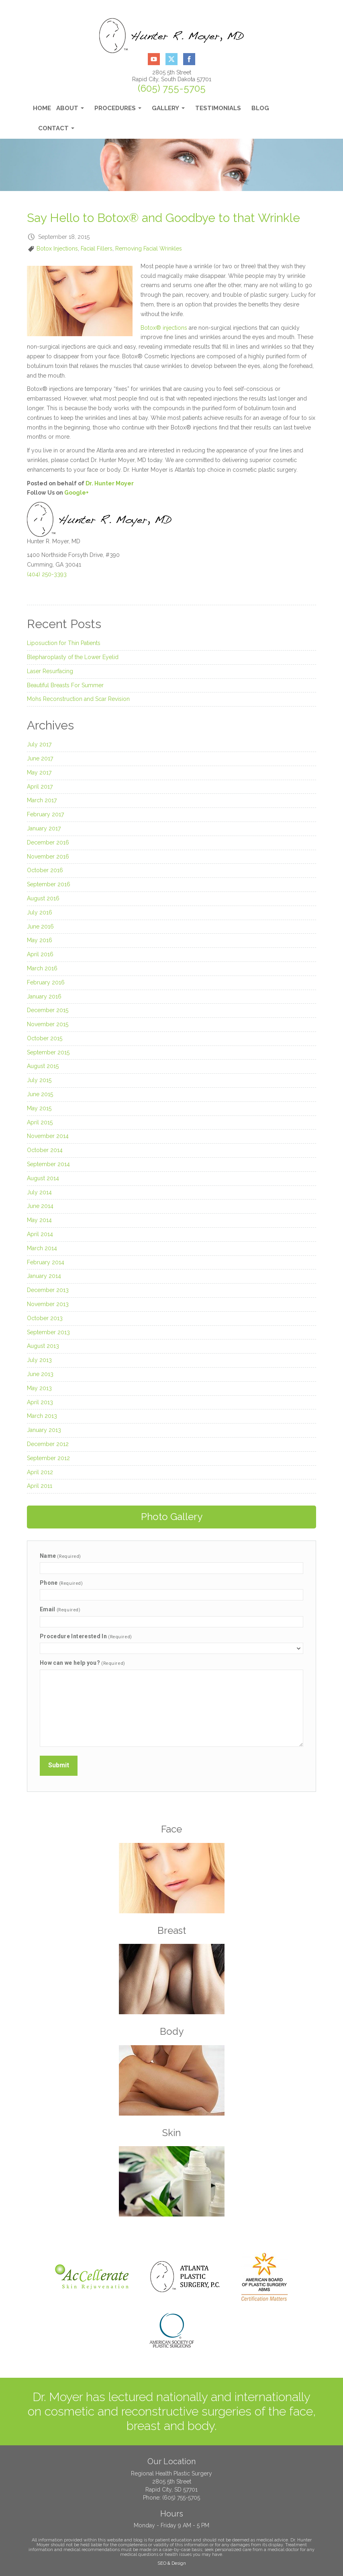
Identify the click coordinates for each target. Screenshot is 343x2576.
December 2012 (48, 1444)
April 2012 (40, 1472)
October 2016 (45, 870)
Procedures (117, 110)
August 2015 (43, 1066)
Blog (260, 108)
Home (42, 108)
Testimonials (218, 108)
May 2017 (39, 772)
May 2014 (39, 1220)
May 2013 (39, 1388)
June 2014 (40, 1206)
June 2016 (40, 926)
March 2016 (42, 968)
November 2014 (48, 1136)
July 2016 (39, 912)
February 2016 (46, 982)
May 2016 (39, 940)
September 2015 (48, 1052)
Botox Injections (57, 248)
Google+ (76, 492)
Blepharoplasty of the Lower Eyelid (72, 657)
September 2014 (48, 1164)
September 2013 (48, 1332)
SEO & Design (171, 2561)
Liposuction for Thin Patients (63, 643)
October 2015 (44, 1038)
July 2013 (39, 1360)
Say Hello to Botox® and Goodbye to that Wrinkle (163, 218)
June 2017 (40, 758)
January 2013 (44, 1430)
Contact (56, 130)
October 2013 (45, 1318)
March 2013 (42, 1416)
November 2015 (47, 1024)
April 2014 (40, 1234)
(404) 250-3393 (47, 574)
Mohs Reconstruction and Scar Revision (78, 699)
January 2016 (44, 996)
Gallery (168, 110)
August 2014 (43, 1178)
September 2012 (48, 1458)
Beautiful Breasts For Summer (65, 685)
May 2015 (39, 1108)
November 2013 (48, 1304)
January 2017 (44, 828)
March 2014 (42, 1248)
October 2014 (45, 1150)
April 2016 (40, 954)
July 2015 (39, 1080)
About (70, 110)
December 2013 (48, 1290)
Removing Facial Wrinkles (148, 248)
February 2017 (45, 814)
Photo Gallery (171, 1516)
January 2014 (44, 1276)
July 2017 (39, 744)
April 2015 (40, 1122)
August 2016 (43, 898)
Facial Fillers (96, 248)
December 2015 (47, 1010)
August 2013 (43, 1346)
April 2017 (40, 786)
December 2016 (48, 842)
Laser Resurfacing (50, 671)
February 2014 (45, 1262)
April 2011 (39, 1486)
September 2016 (48, 884)
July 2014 (39, 1192)
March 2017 (42, 800)
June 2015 (40, 1094)
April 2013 (40, 1402)
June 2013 (40, 1374)
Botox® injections (164, 328)
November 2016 (48, 856)
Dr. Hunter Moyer (110, 483)
